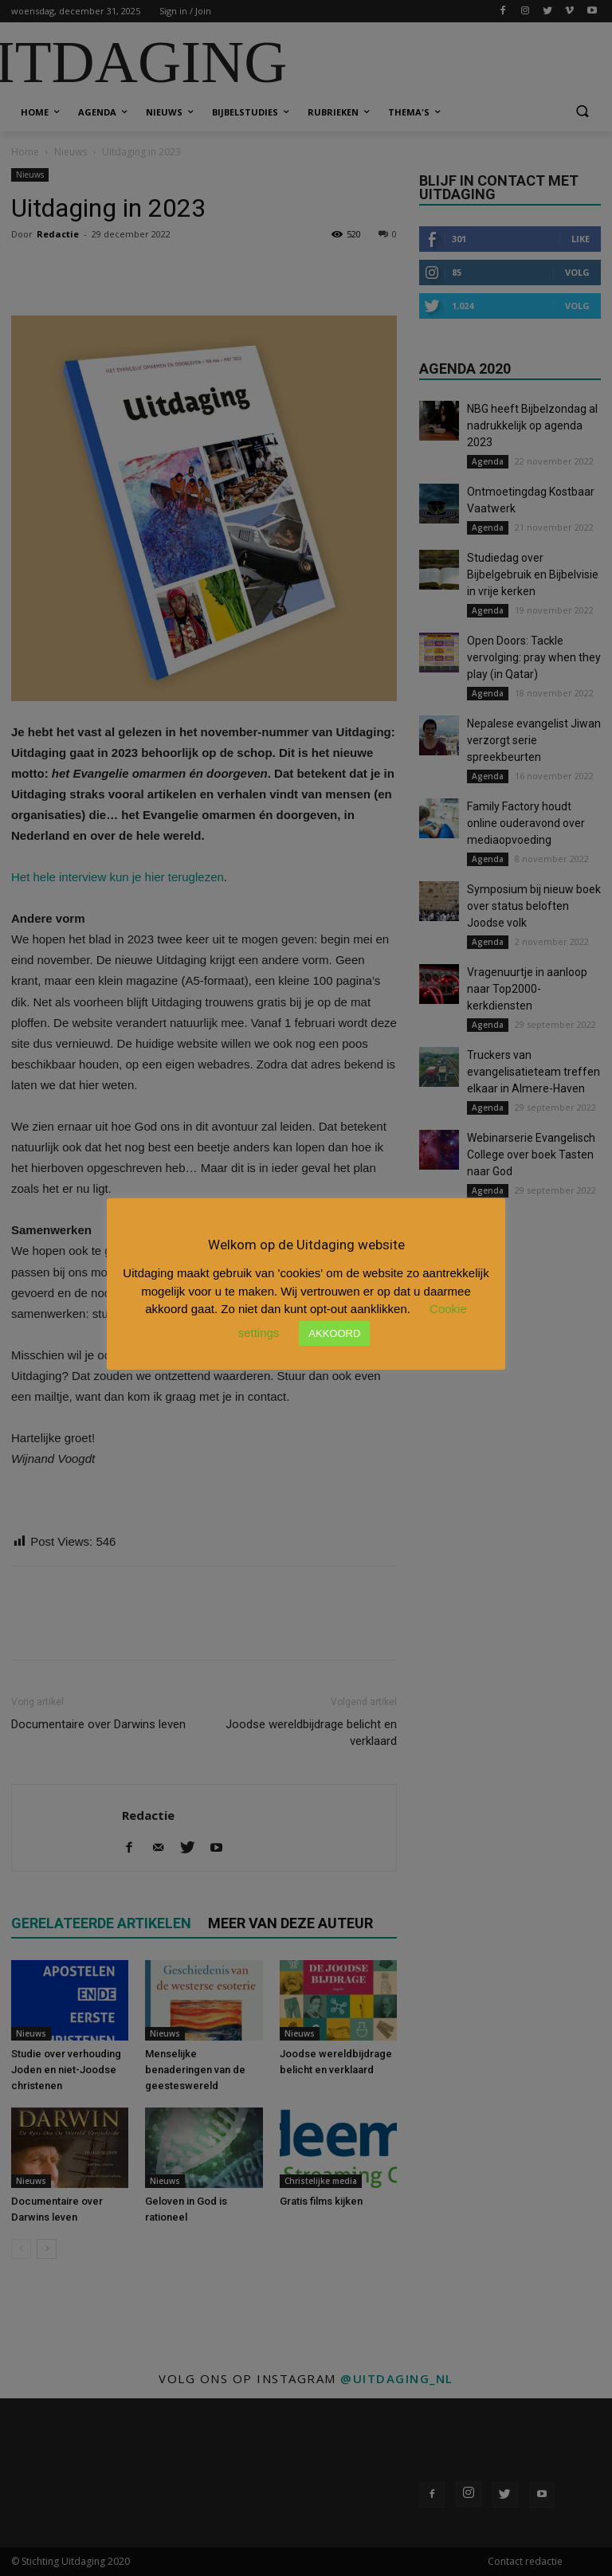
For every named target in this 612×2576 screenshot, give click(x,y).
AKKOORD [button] (334, 1333)
